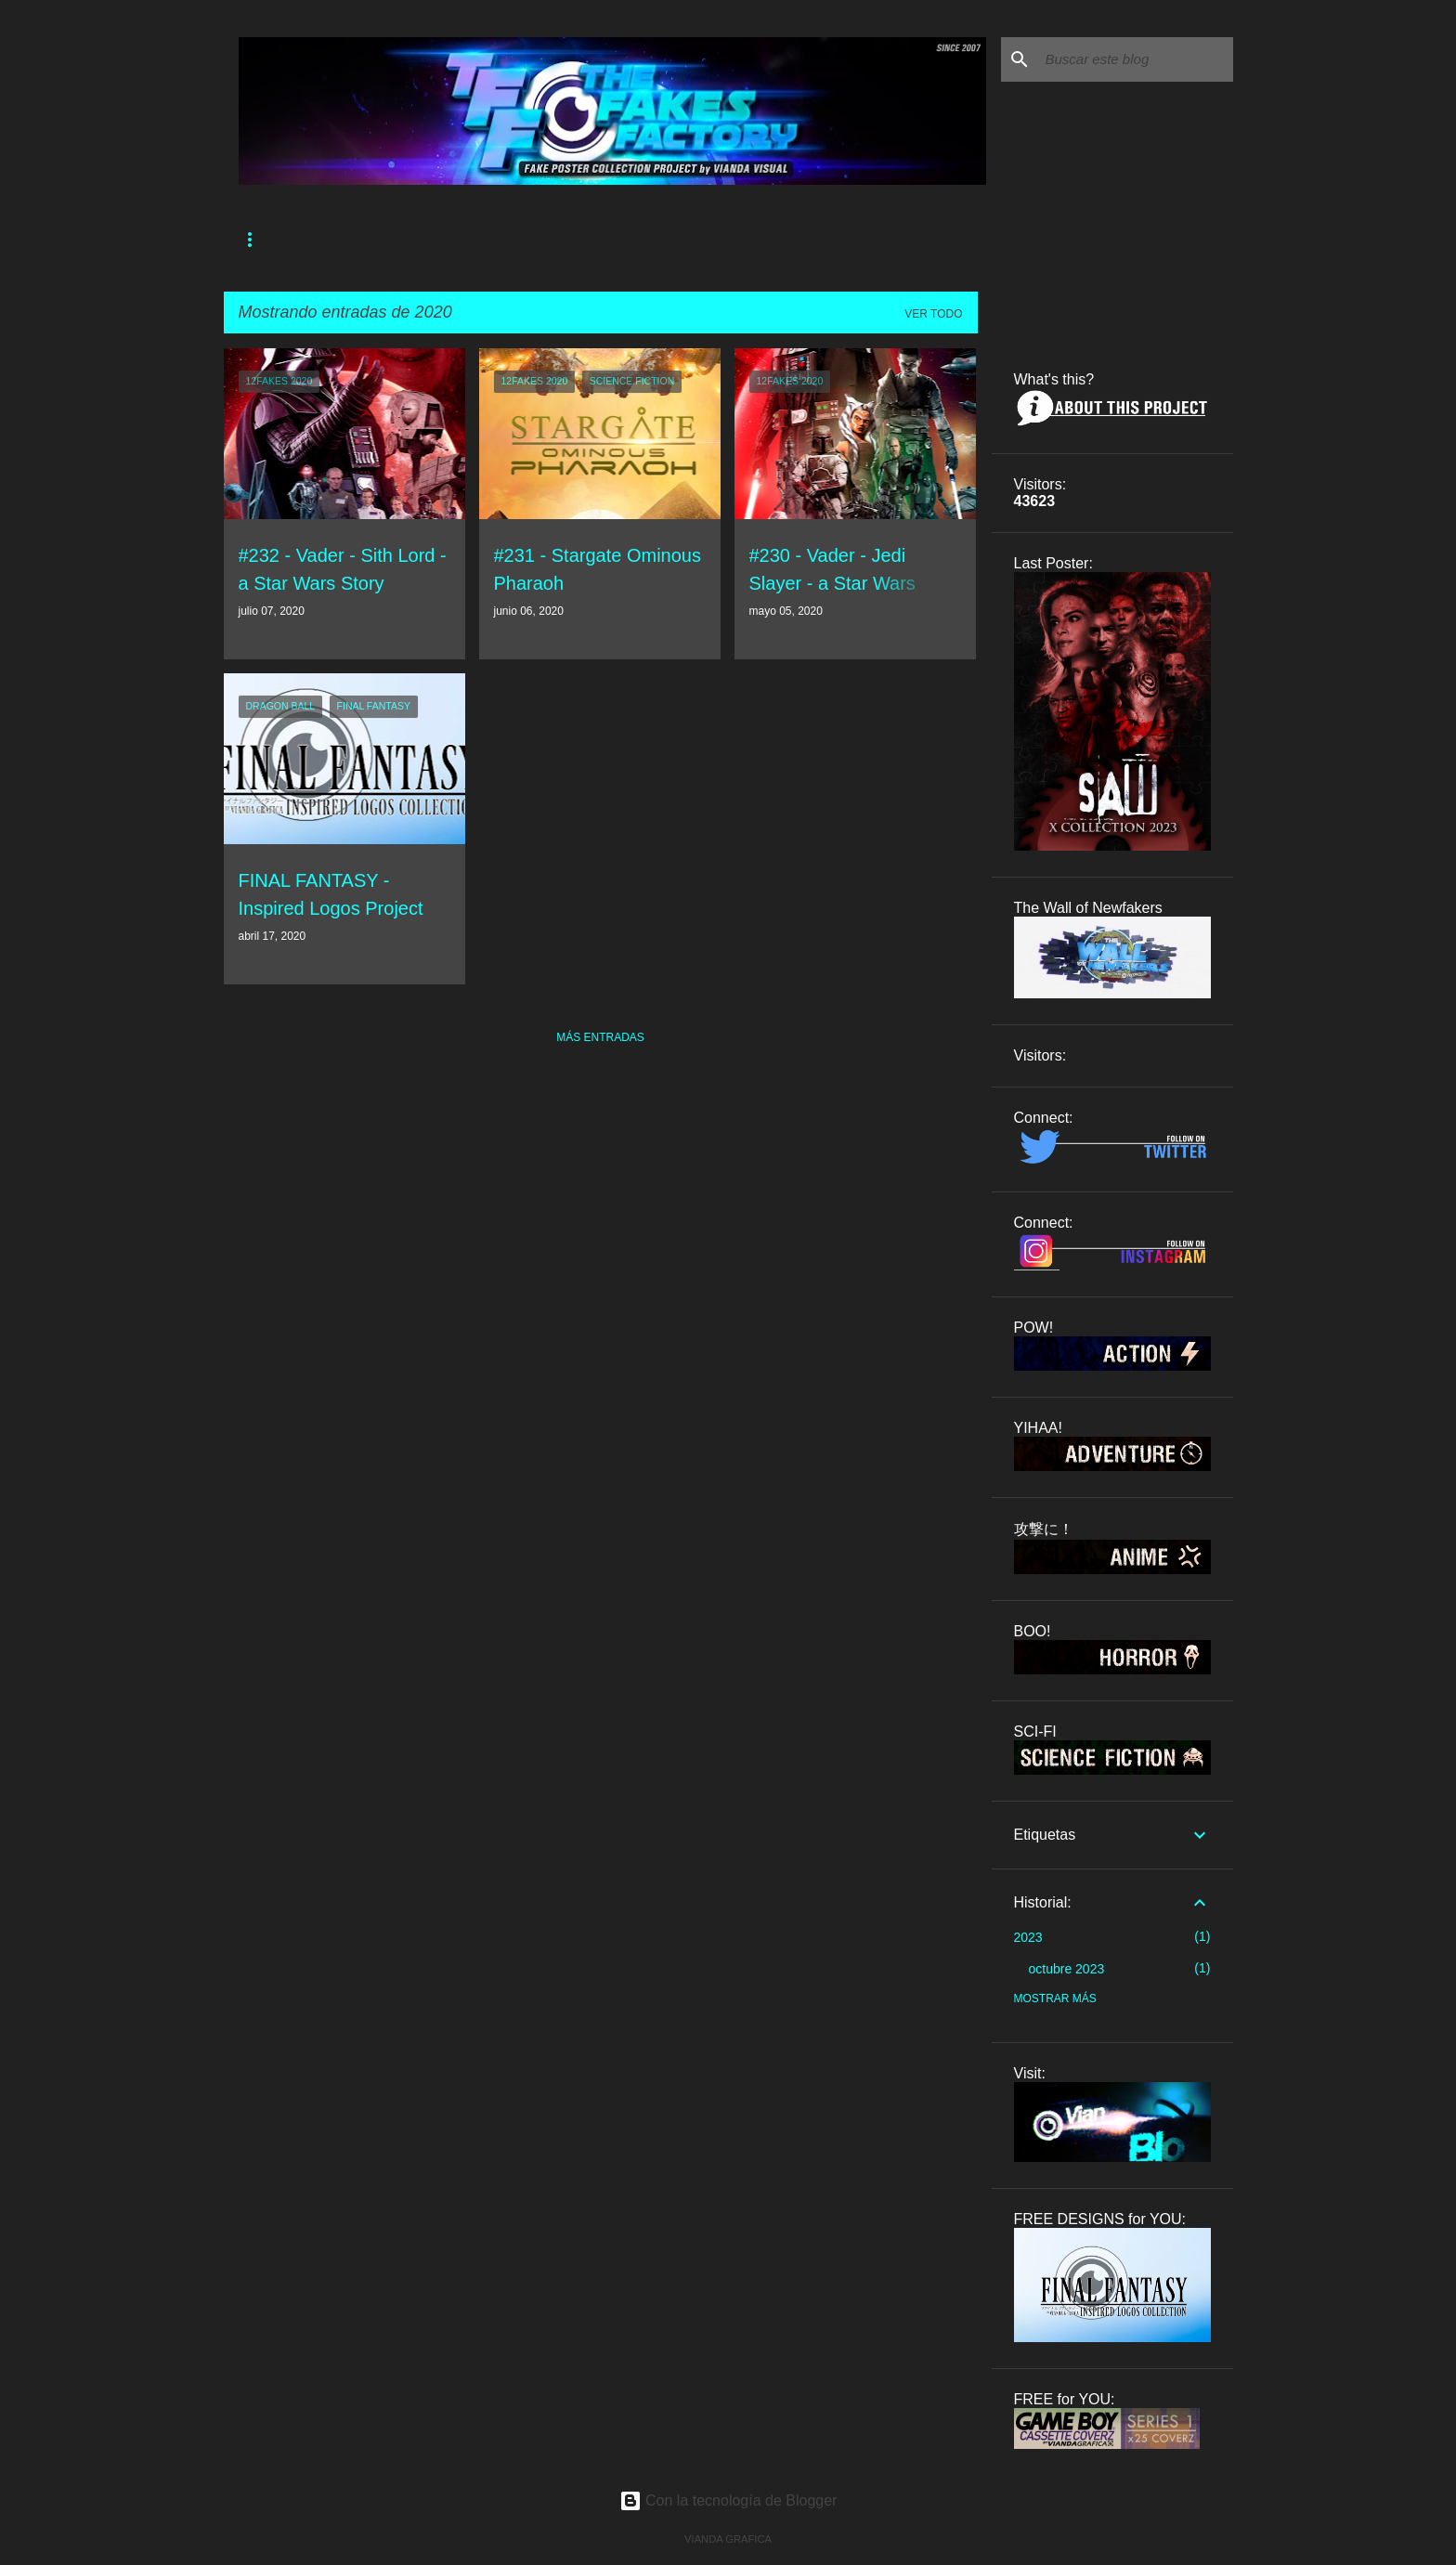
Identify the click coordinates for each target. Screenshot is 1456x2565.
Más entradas (600, 1037)
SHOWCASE (782, 239)
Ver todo (933, 313)
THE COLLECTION (571, 239)
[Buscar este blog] (1135, 59)
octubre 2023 (1067, 1968)
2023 (1028, 1937)
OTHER (871, 239)
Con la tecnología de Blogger (728, 2500)
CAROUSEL (683, 239)
